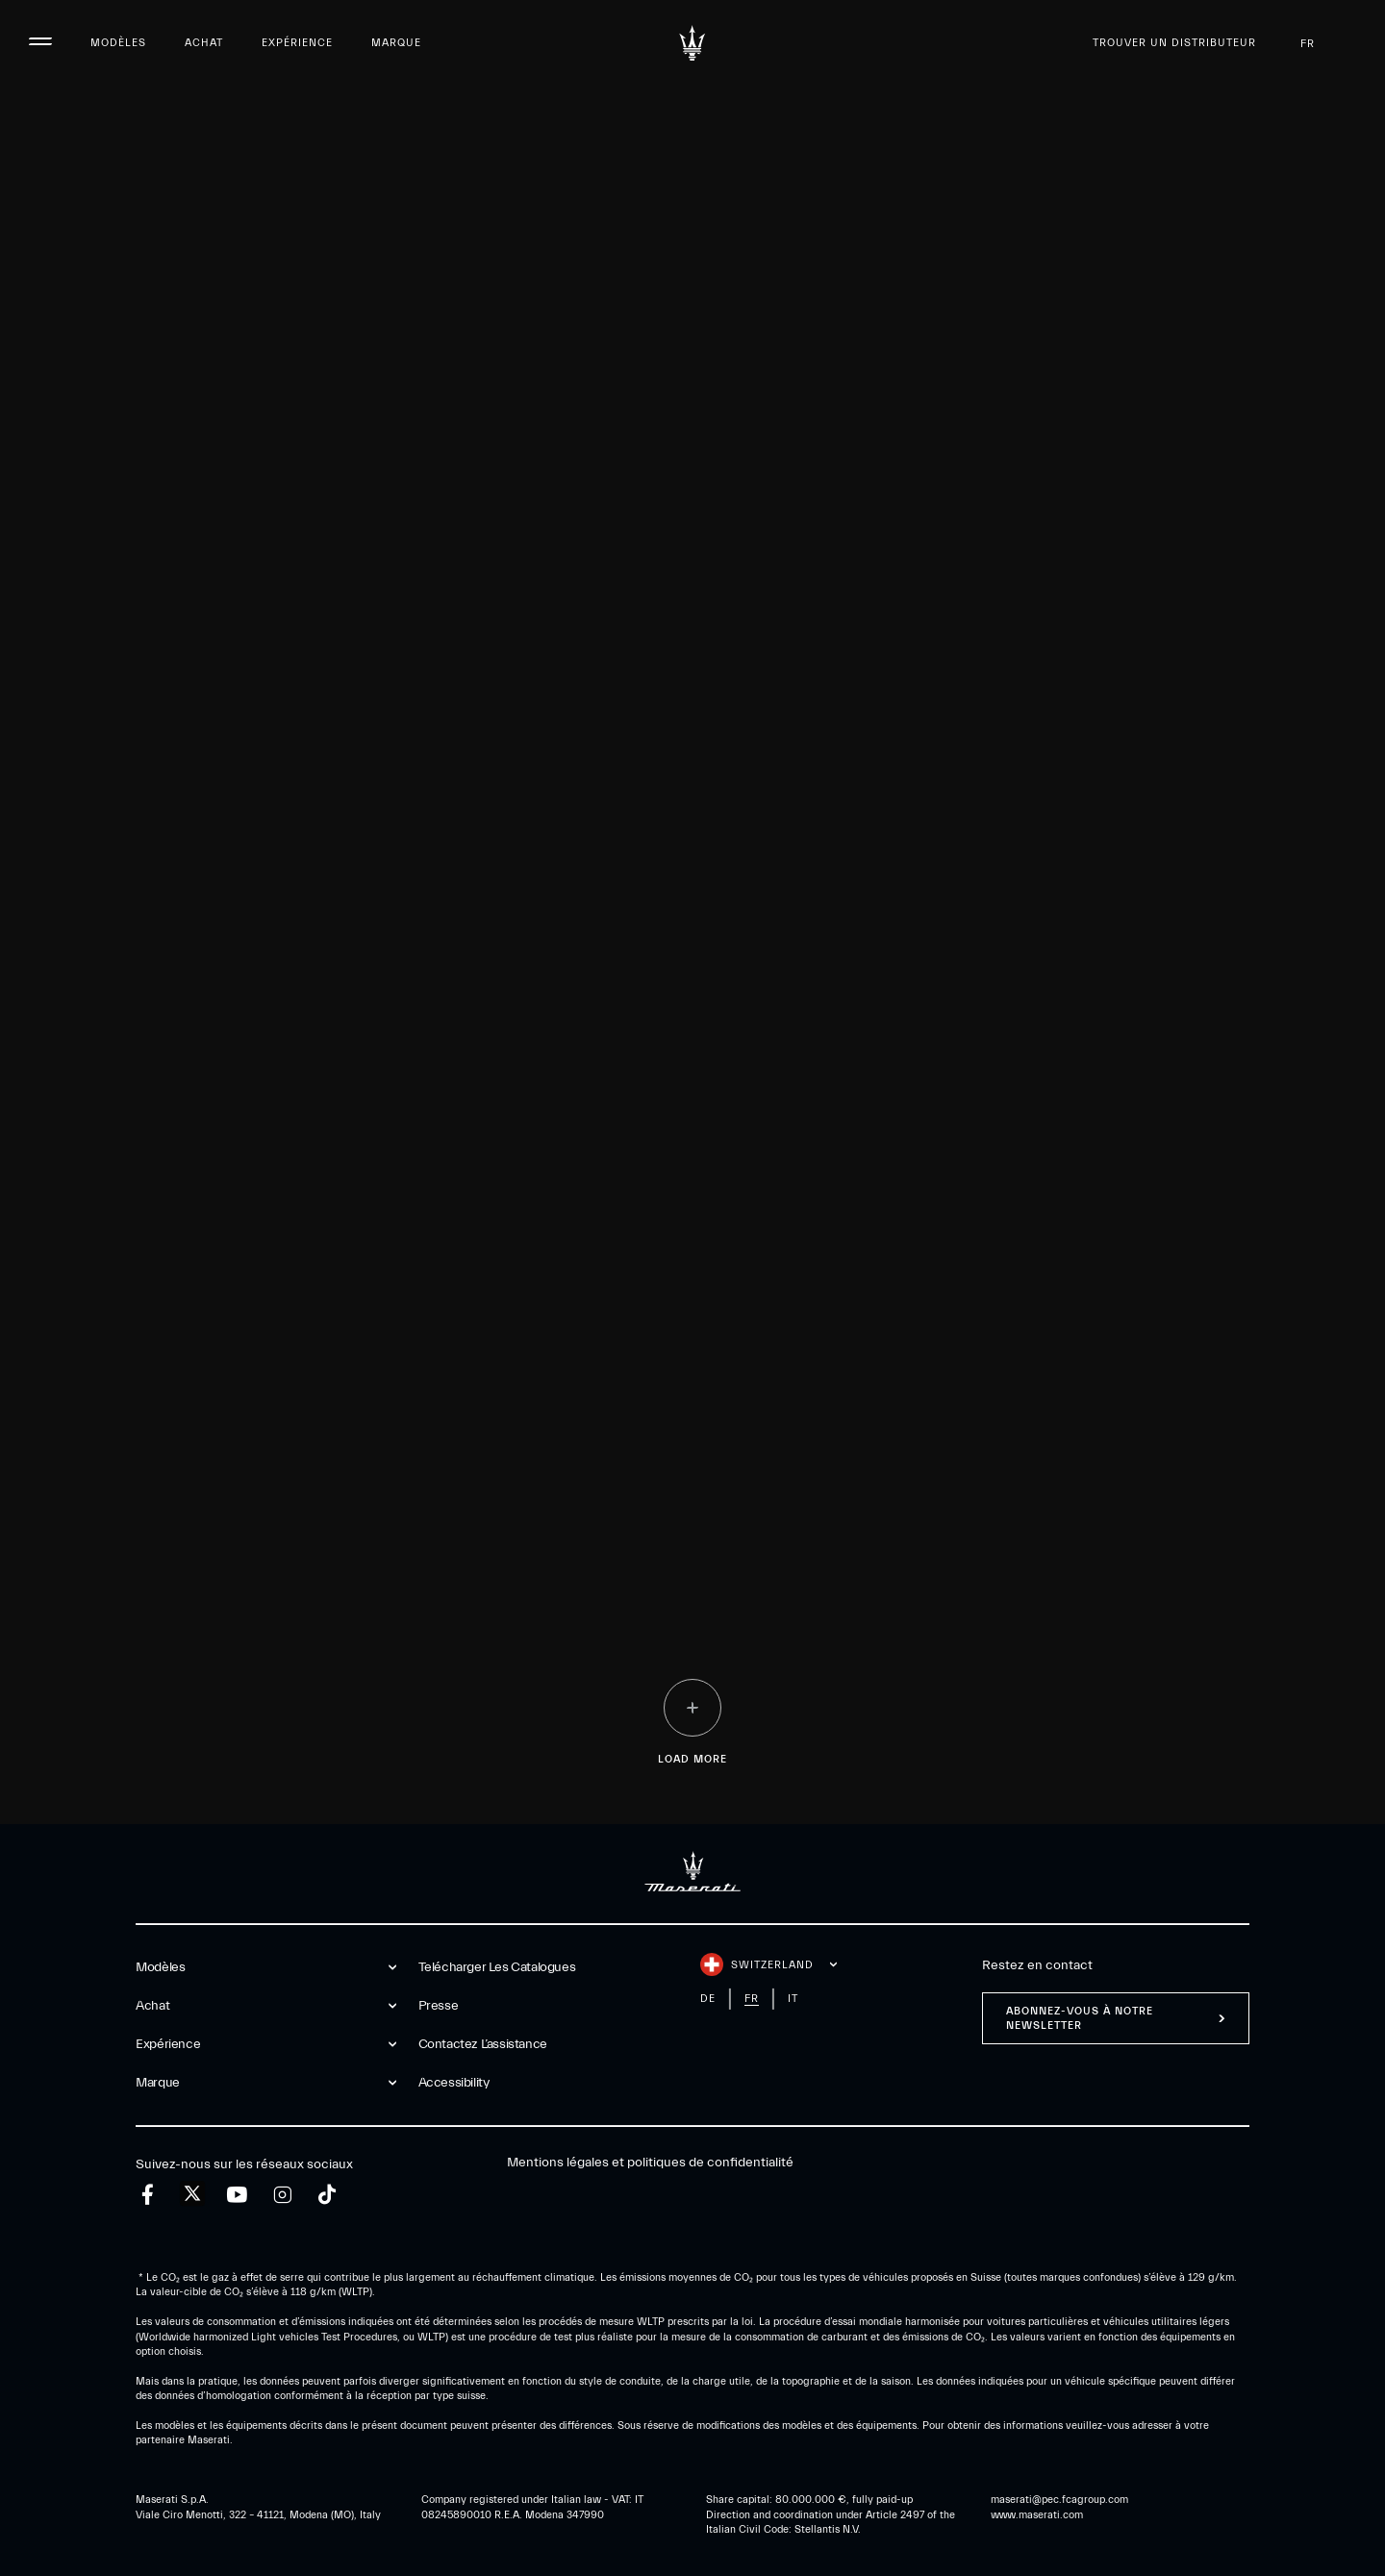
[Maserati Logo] (692, 43)
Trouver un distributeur (1174, 43)
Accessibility (454, 2082)
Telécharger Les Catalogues (497, 1967)
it (793, 1998)
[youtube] (237, 2195)
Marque (396, 43)
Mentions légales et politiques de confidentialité (650, 2162)
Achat (204, 43)
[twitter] (192, 2194)
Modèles (118, 43)
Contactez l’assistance (482, 2044)
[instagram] (282, 2195)
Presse (438, 2005)
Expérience (297, 43)
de (708, 1998)
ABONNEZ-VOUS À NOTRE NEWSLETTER (1079, 2018)
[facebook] (148, 2195)
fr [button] (1323, 44)
